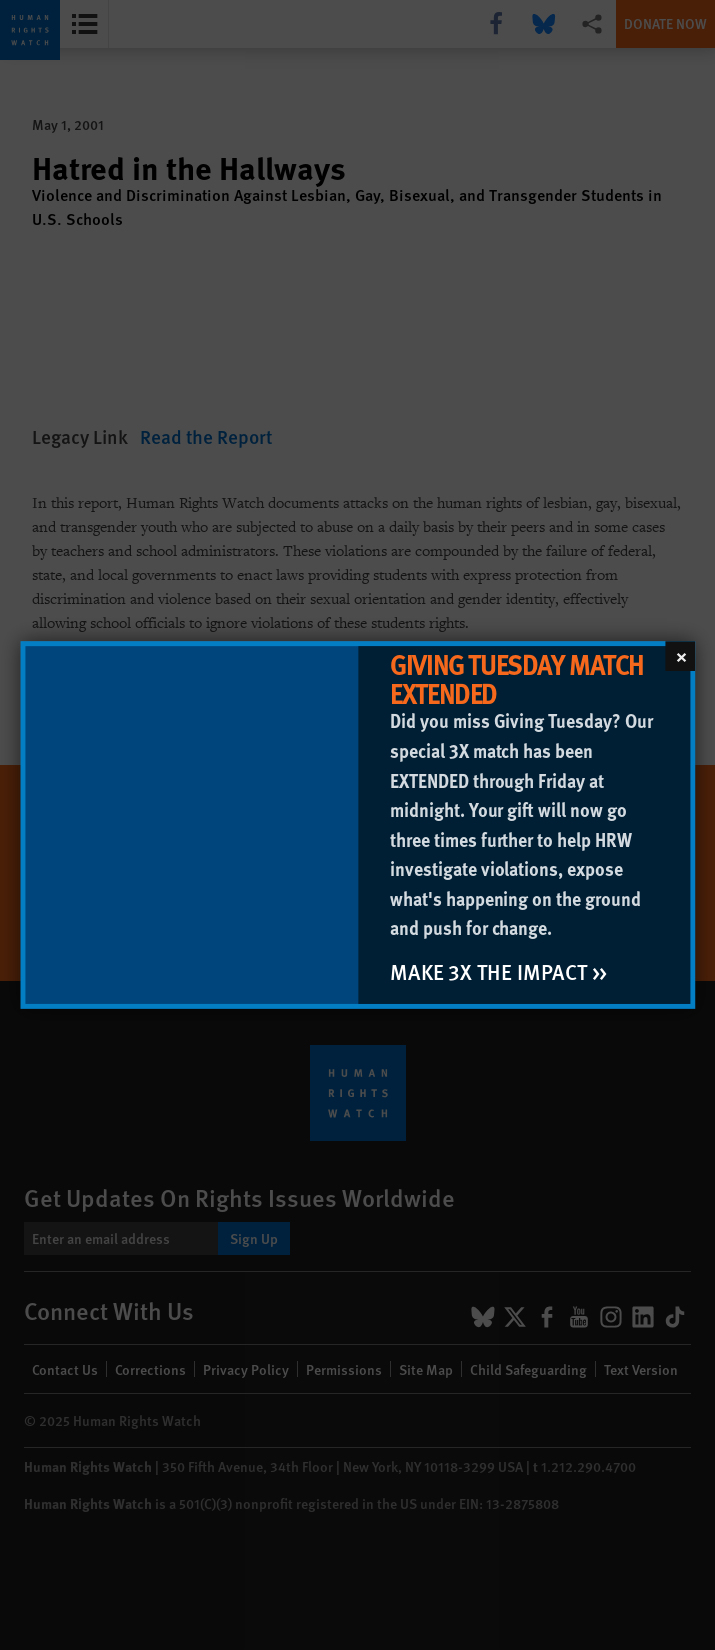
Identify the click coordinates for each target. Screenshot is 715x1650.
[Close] (680, 656)
